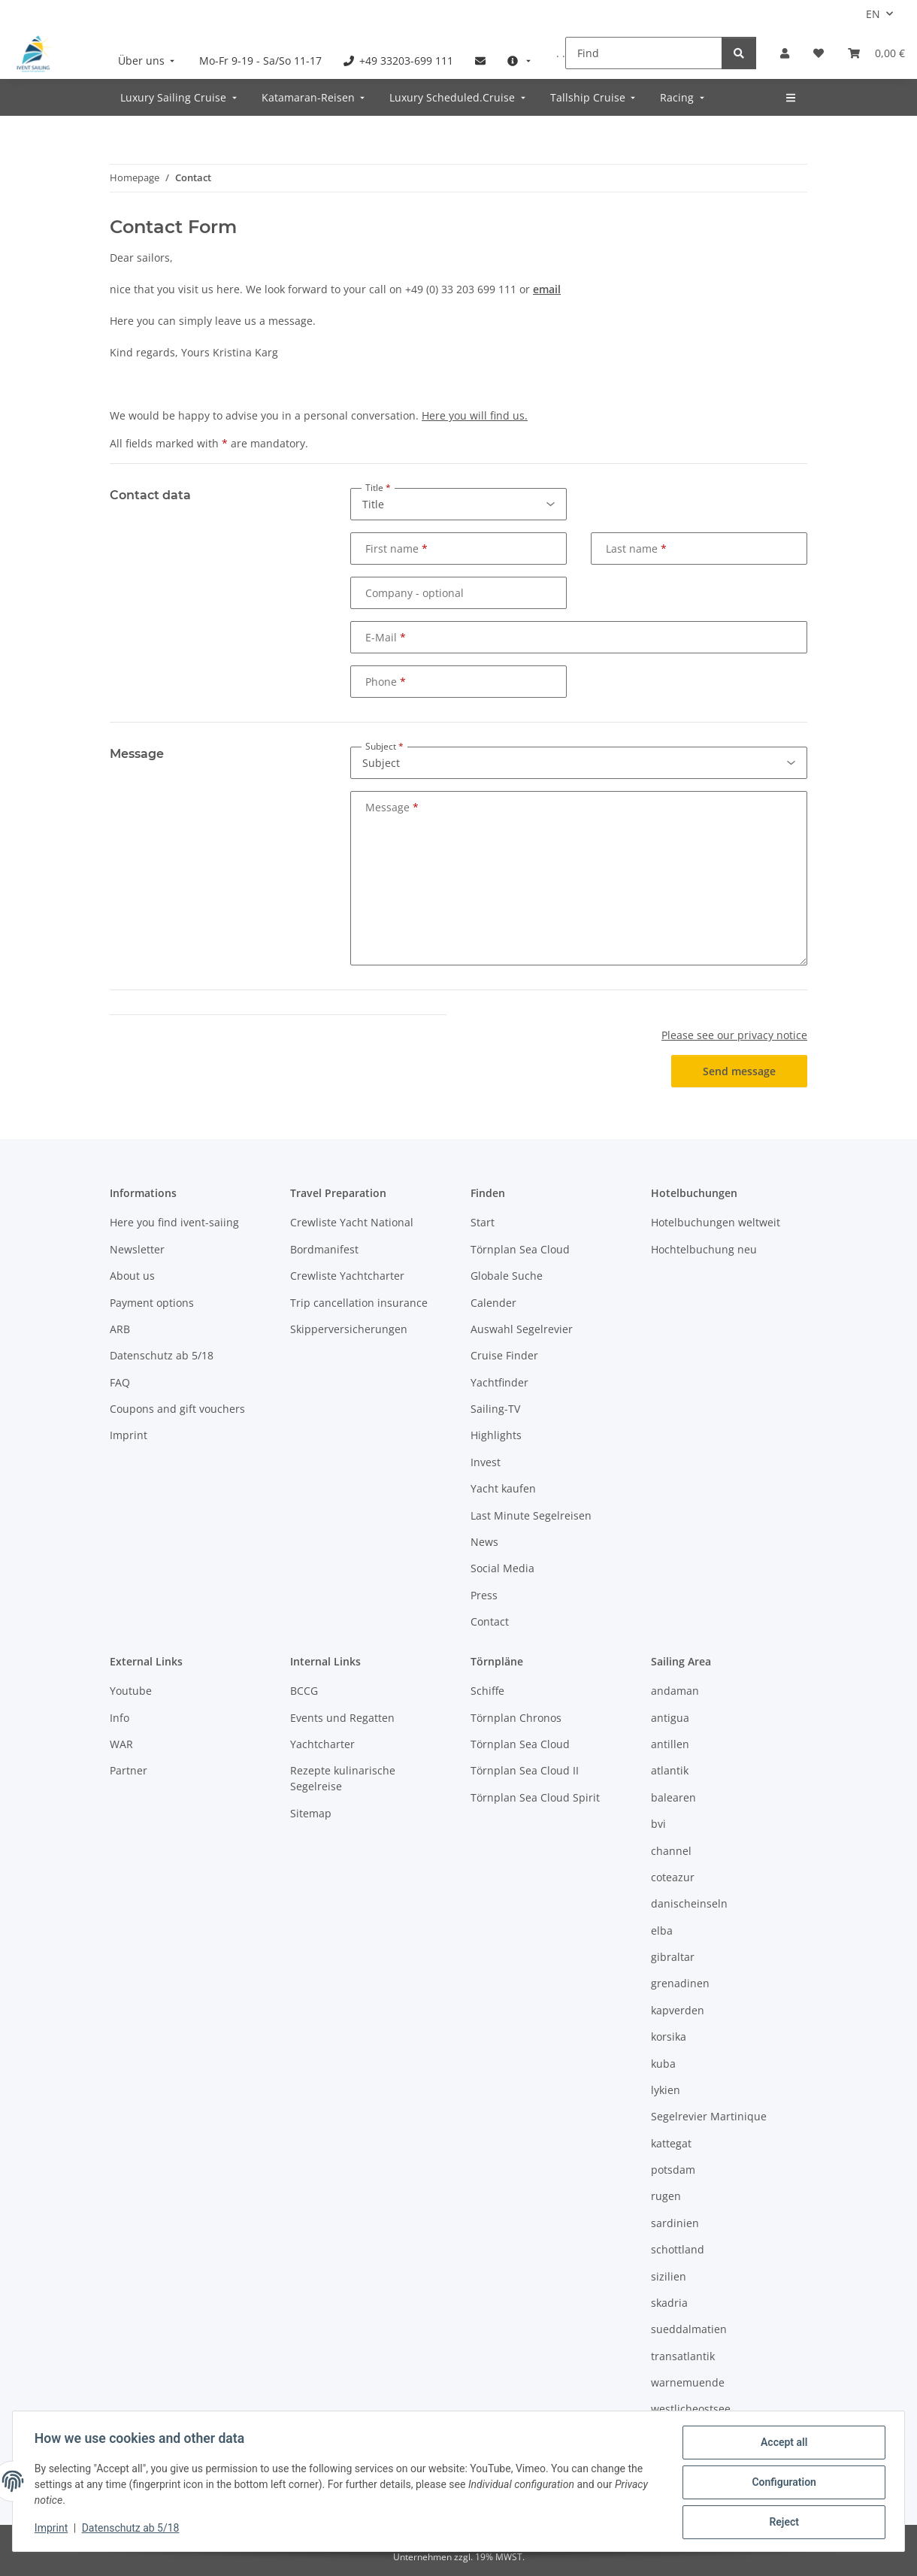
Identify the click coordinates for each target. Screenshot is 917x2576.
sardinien (675, 2223)
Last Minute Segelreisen (531, 1515)
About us (132, 1275)
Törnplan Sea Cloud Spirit (535, 1797)
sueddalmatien (689, 2329)
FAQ (120, 1382)
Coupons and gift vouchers (177, 1409)
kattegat (671, 2143)
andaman (675, 1690)
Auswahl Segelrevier (522, 1329)
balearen (673, 1797)
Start (483, 1222)
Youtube (131, 1690)
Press (484, 1595)
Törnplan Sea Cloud (520, 1249)
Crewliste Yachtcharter (347, 1275)
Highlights (496, 1435)
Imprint (53, 2529)
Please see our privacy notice (734, 1035)
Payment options (152, 1303)
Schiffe (487, 1690)
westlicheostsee (691, 2409)
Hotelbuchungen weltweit (715, 1222)
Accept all (781, 2444)
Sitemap (310, 1813)
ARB (120, 1329)
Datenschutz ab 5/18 (133, 2529)
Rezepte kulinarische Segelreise (342, 1778)
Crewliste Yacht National (351, 1222)
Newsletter (137, 1249)
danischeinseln (689, 1903)
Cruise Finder (504, 1355)
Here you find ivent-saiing (174, 1222)
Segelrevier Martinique (709, 2116)
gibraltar (673, 1957)
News (484, 1542)
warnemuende (688, 2382)
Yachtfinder (499, 1382)
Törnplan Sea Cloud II (525, 1770)
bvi (658, 1824)
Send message (739, 1071)
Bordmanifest (324, 1249)
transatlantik (683, 2356)
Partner (128, 1770)
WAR (121, 1744)
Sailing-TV (495, 1409)
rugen (666, 2196)
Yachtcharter (322, 1744)
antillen (670, 1744)
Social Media (502, 1568)
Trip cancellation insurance (359, 1303)
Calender (493, 1303)
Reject (782, 2523)
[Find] (643, 53)
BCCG (304, 1690)
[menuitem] (148, 60)
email (547, 289)
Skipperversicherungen (348, 1329)
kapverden (677, 2010)
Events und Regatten (342, 1718)
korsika (668, 2036)
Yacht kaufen (503, 1488)
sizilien (668, 2276)
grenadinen (680, 1983)
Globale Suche (507, 1275)
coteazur (673, 1877)
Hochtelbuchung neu (704, 1249)
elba (662, 1930)
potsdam (673, 2169)
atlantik (670, 1770)
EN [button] (873, 14)
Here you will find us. (475, 415)
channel (671, 1851)
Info (119, 1718)
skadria (669, 2303)
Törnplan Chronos (516, 1718)
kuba (663, 2063)
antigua (670, 1718)
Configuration (781, 2484)
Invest (486, 1462)
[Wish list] (818, 53)
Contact (490, 1621)
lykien (665, 2090)
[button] (784, 53)
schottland (677, 2249)
